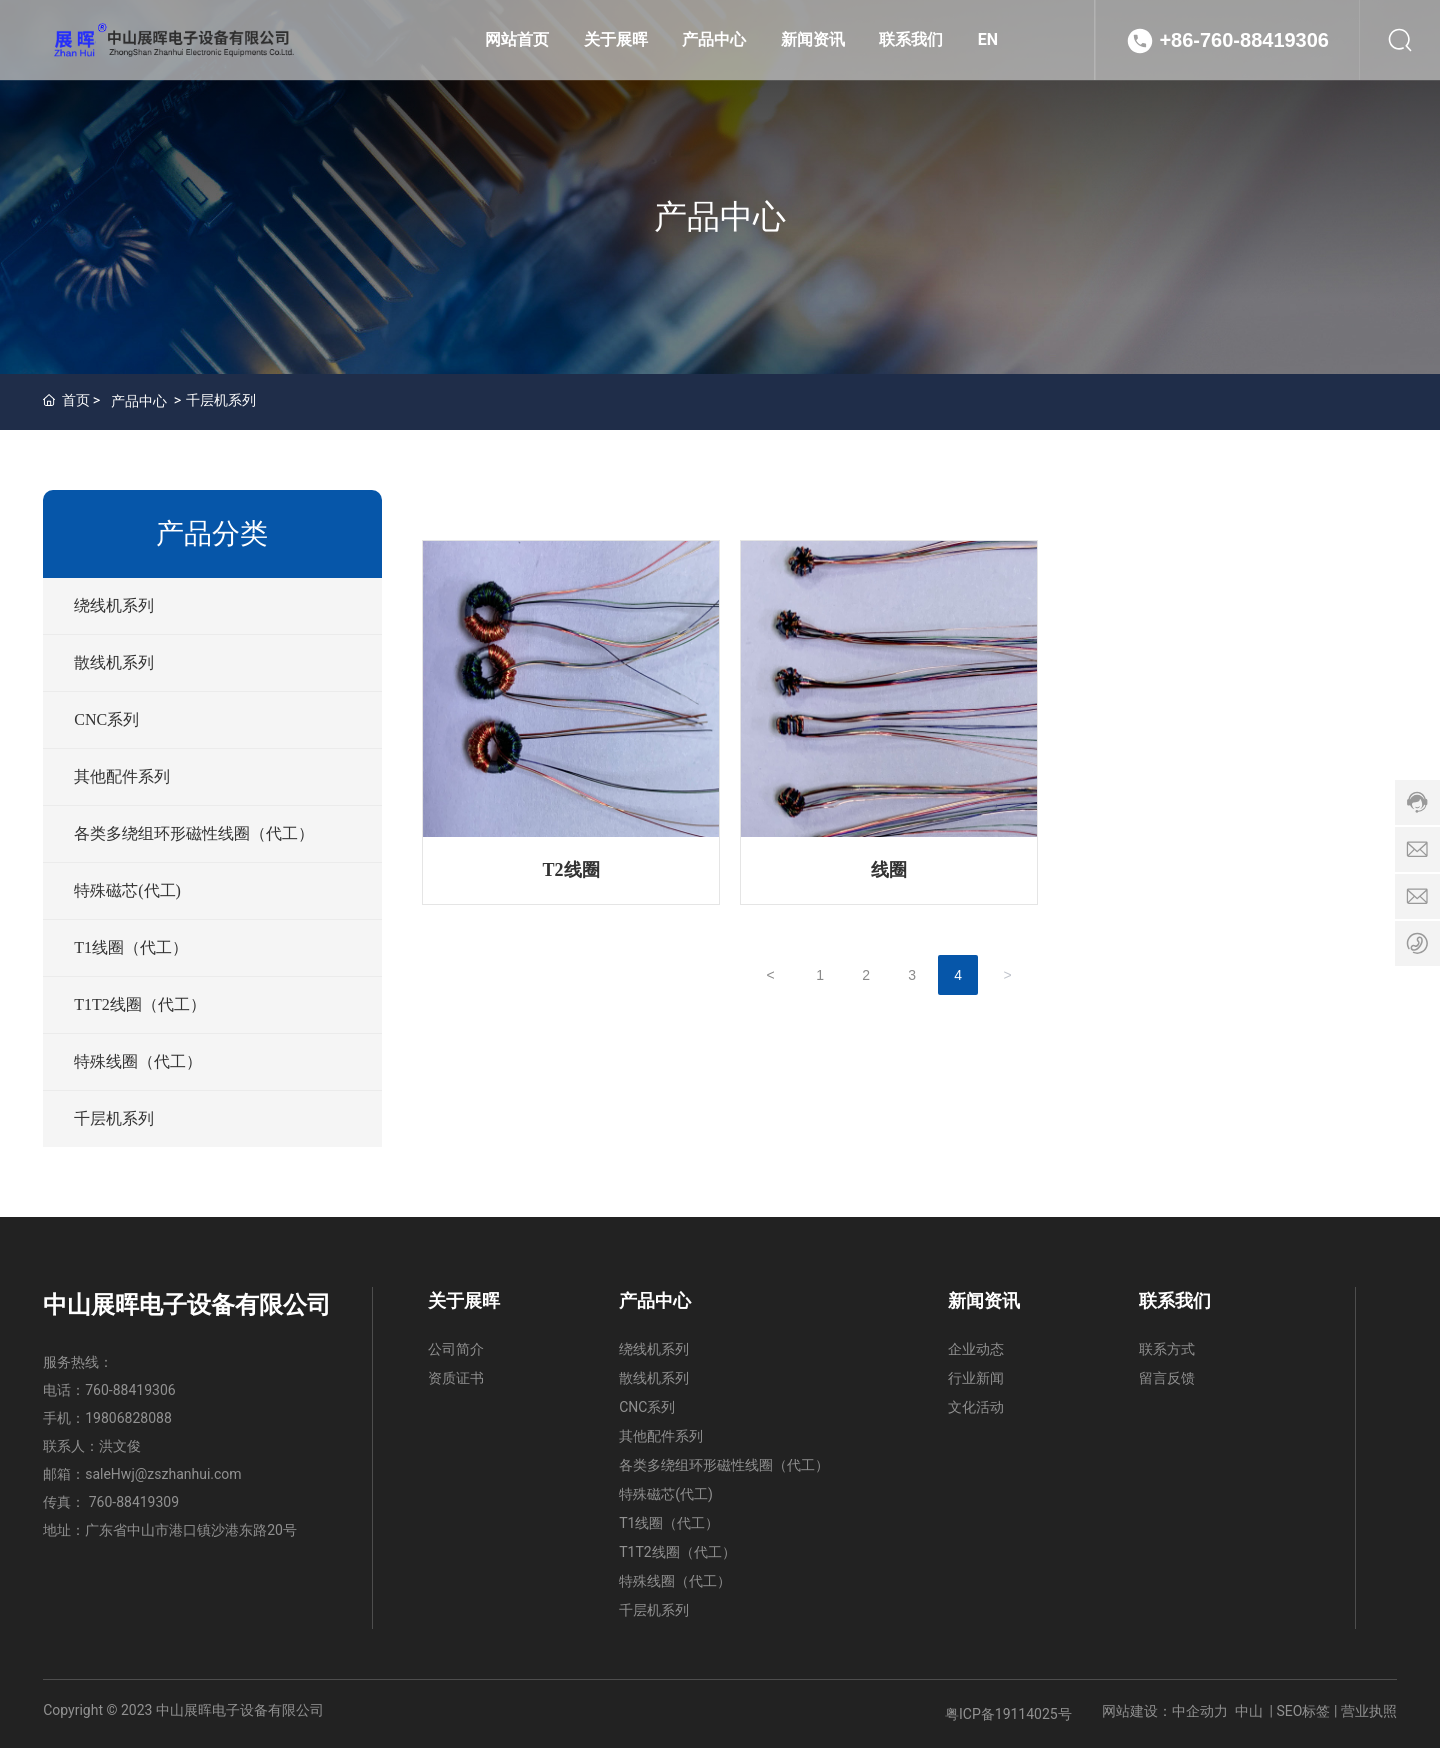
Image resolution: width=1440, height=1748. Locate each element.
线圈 (889, 870)
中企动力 (1200, 1711)
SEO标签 (1304, 1711)
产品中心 (720, 216)
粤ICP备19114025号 (1008, 1714)
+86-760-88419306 (1244, 40)
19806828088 (128, 1418)
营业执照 (1369, 1711)
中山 (1249, 1711)
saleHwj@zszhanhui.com (163, 1474)
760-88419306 (130, 1390)
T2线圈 (571, 870)
